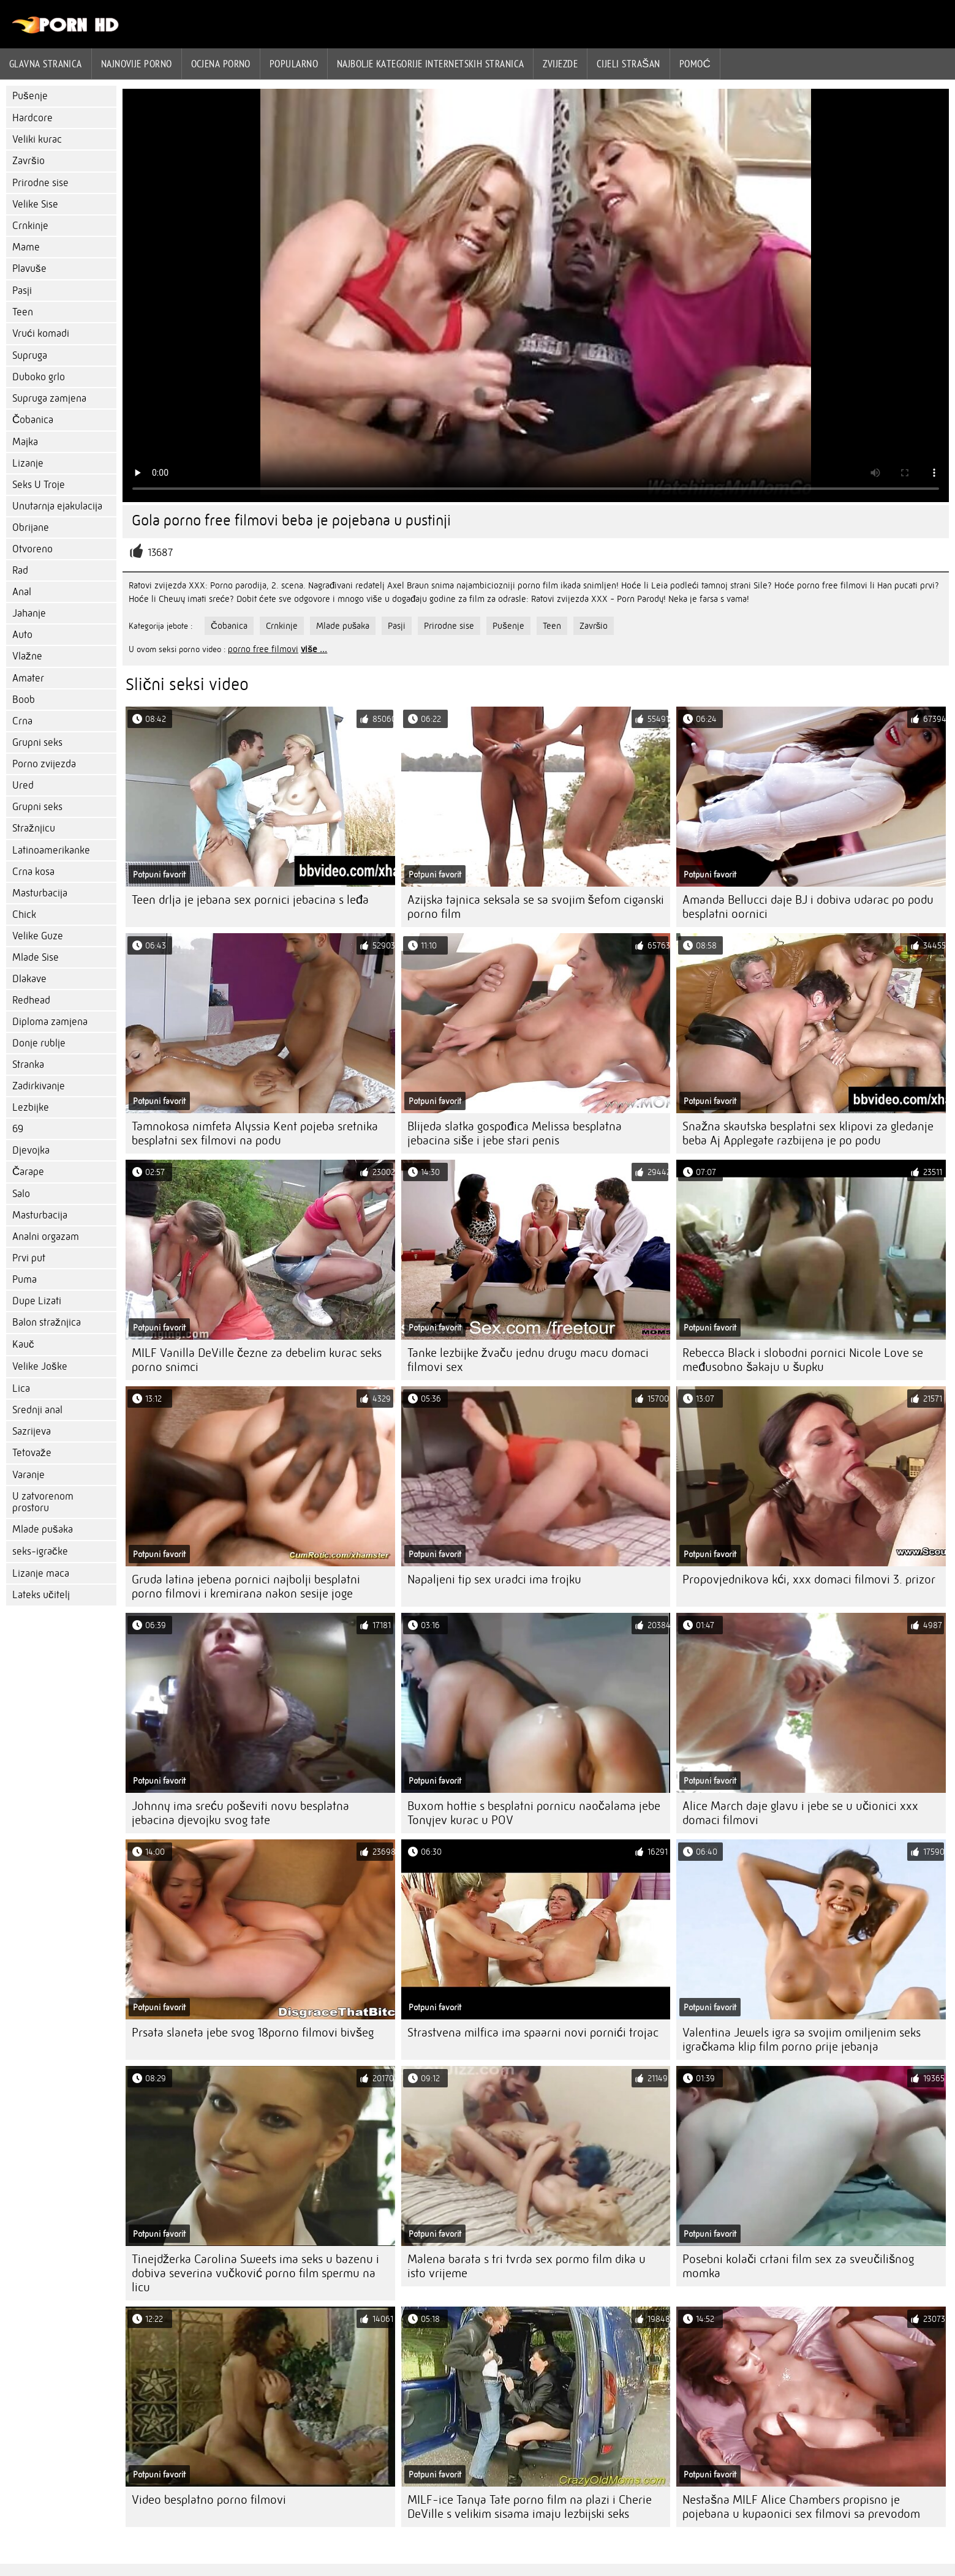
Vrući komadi (40, 333)
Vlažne (27, 656)
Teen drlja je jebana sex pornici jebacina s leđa (250, 900)
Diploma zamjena (50, 1021)
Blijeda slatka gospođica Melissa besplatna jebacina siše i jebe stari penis (514, 1133)
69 (17, 1129)
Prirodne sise (40, 183)
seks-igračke (40, 1551)
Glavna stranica (45, 63)
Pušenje (30, 96)
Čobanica (32, 420)
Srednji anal (37, 1410)
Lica (21, 1388)
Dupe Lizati (36, 1301)
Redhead (31, 1000)
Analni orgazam (45, 1236)
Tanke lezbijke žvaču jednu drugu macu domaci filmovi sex (528, 1360)
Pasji (22, 290)
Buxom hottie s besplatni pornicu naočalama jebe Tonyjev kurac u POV (533, 1813)
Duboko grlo (38, 377)
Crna (22, 721)
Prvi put (28, 1258)
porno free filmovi (263, 649)
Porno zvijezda (44, 764)
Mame (26, 247)
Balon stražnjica (46, 1322)
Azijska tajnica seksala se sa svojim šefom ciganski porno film (535, 907)
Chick (24, 914)
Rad (20, 570)
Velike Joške (39, 1366)
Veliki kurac (37, 139)
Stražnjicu (33, 828)
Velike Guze (37, 936)
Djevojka (31, 1150)
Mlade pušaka (42, 1529)
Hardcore (32, 118)
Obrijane (30, 527)
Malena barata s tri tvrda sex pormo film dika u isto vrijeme (526, 2266)
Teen (22, 312)
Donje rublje (39, 1043)
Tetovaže (31, 1453)
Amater (28, 678)
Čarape (28, 1171)
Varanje (28, 1475)
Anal (21, 592)
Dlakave (29, 979)
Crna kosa (33, 871)
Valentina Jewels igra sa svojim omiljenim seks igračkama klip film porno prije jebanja (801, 2040)
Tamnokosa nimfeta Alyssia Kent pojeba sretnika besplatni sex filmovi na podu (255, 1133)
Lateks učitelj (41, 1595)
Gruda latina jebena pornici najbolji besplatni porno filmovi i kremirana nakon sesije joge (246, 1586)
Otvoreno (32, 549)
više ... (314, 649)
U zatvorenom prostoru (43, 1502)
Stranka (28, 1064)
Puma (24, 1279)
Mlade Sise (35, 957)
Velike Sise (35, 204)
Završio (28, 161)
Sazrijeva (31, 1431)
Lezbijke (30, 1107)
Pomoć (695, 63)
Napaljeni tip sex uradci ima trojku (494, 1579)
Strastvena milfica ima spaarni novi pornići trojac (533, 2033)
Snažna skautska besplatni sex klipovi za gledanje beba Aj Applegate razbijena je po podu (808, 1133)
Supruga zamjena (49, 398)
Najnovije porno (136, 63)
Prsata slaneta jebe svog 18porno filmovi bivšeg (253, 2033)
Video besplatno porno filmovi (209, 2500)
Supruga (29, 355)
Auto (22, 634)
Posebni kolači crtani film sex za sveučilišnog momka (798, 2266)
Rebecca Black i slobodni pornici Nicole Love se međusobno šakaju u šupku (802, 1360)
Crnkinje (30, 225)
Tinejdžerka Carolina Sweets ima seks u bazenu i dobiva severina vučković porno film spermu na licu (255, 2273)
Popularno (294, 63)
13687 (160, 552)
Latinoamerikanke (51, 850)
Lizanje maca (40, 1573)
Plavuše (29, 268)
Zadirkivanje (38, 1086)
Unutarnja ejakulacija (57, 506)
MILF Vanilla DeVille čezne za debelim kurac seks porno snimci (257, 1360)
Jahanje (29, 613)
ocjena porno (221, 63)
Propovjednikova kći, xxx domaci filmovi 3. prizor (808, 1579)
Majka (25, 442)
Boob (23, 699)
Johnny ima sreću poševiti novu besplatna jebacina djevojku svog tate (240, 1813)
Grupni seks (37, 742)
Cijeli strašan (628, 63)
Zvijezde (560, 63)
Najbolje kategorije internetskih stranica (430, 63)
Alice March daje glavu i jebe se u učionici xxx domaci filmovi (800, 1813)
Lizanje (27, 463)
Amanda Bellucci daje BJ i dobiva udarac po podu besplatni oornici (808, 907)
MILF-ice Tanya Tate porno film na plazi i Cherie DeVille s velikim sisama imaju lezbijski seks (529, 2507)
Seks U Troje (38, 484)
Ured (23, 785)
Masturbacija (39, 893)
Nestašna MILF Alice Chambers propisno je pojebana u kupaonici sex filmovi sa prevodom (801, 2507)
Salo (21, 1194)
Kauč (23, 1344)
